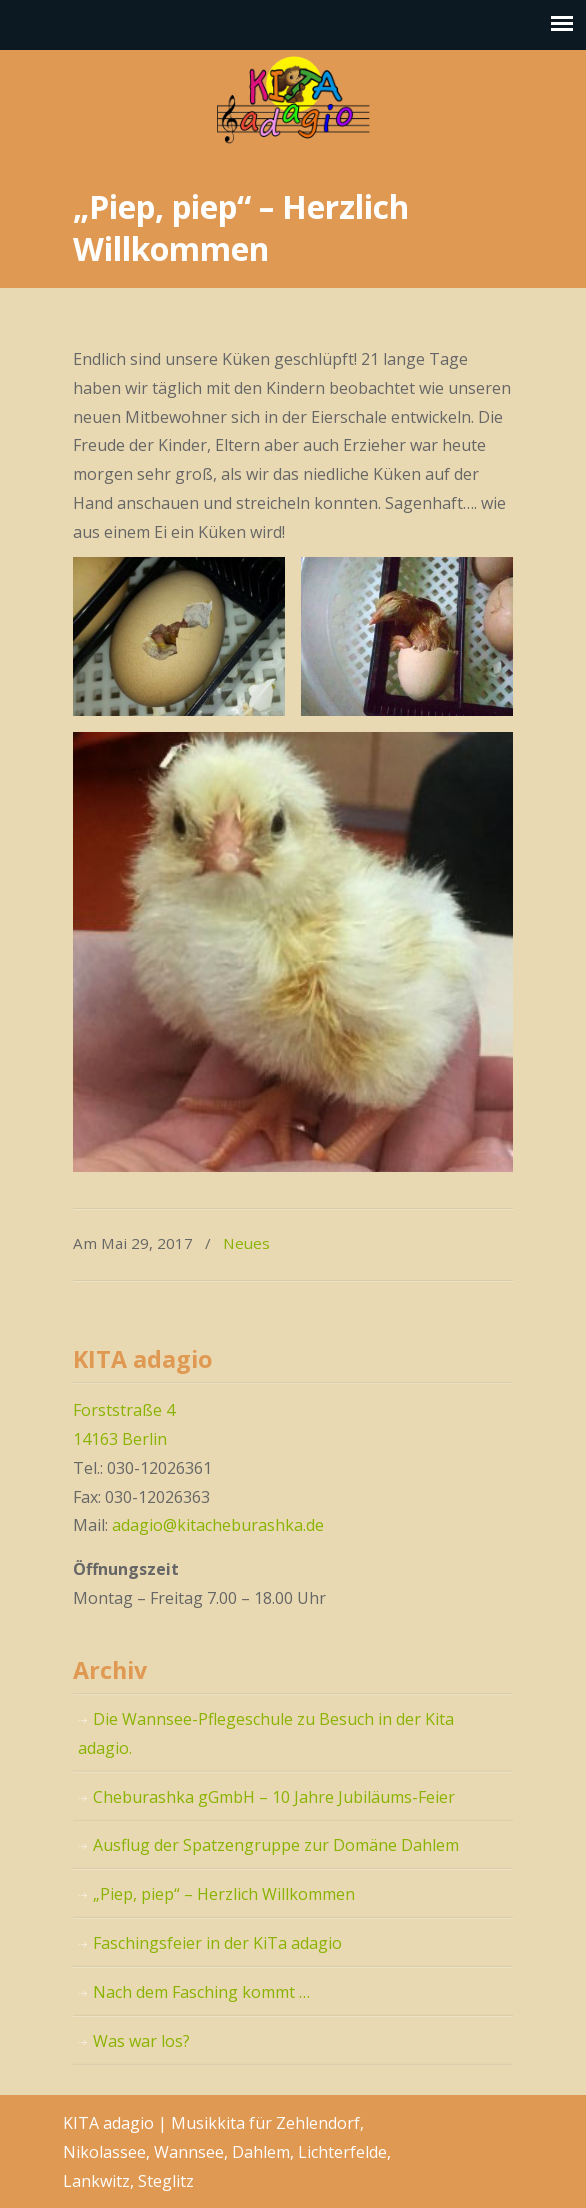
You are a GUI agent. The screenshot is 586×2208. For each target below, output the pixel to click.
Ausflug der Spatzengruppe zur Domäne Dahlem (276, 1845)
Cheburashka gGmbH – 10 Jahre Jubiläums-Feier (274, 1797)
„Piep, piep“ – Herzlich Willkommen (224, 1894)
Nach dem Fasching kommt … (201, 1992)
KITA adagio (293, 100)
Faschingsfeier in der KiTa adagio (217, 1943)
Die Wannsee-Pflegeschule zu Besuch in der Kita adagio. (266, 1733)
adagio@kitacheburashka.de (218, 1525)
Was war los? (141, 2041)
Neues (246, 1243)
